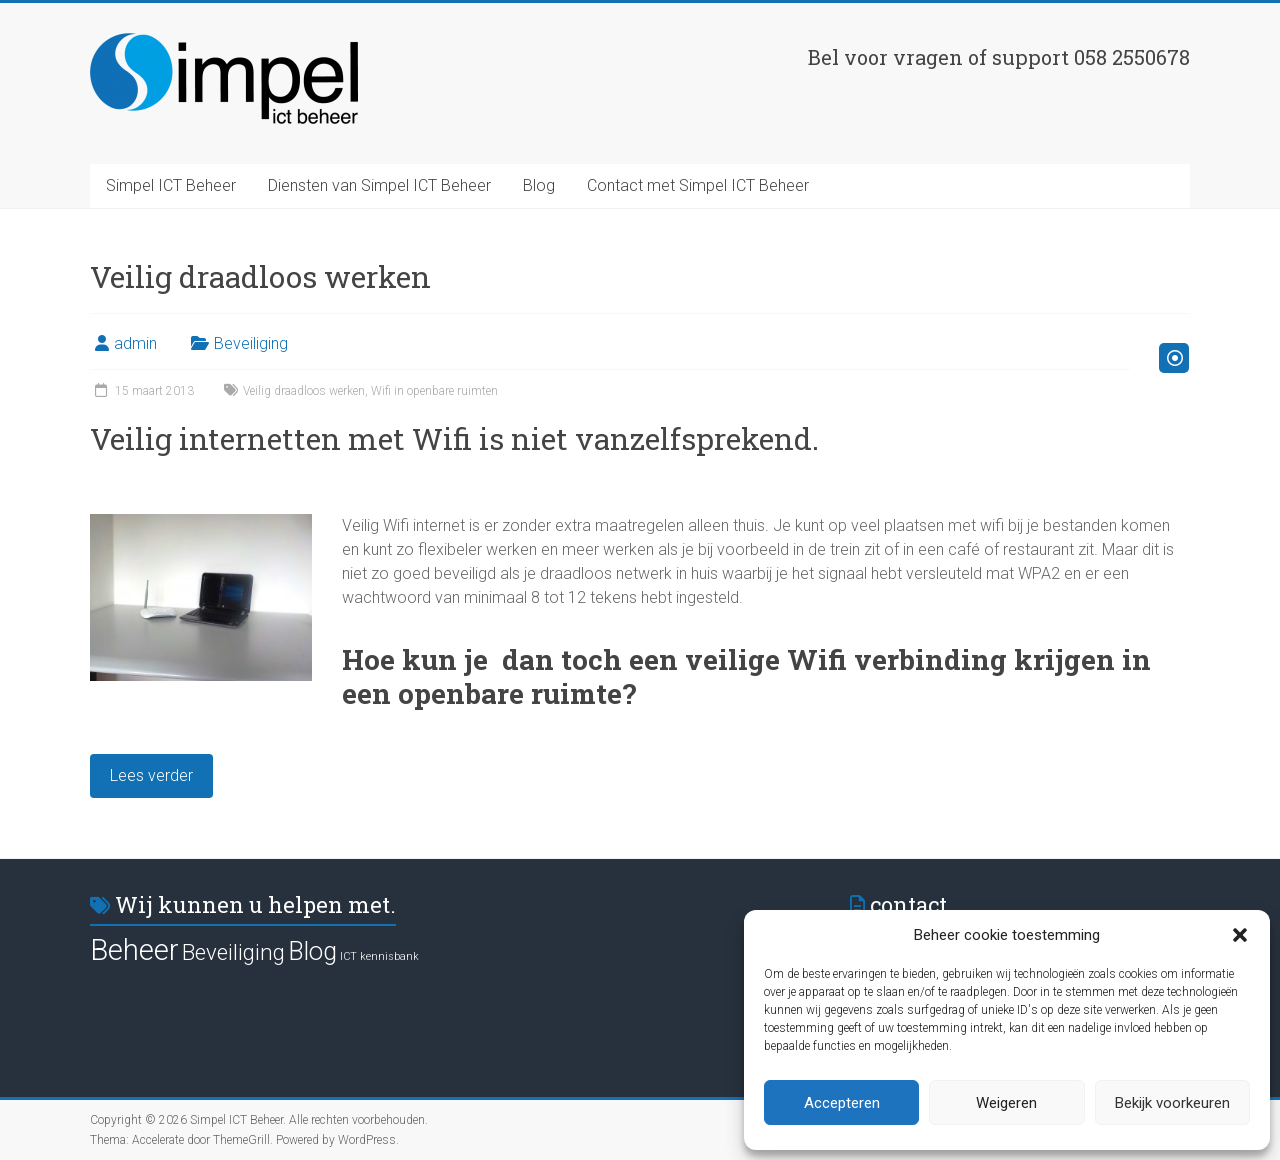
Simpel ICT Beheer (171, 185)
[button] (1240, 935)
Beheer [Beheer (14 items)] (134, 950)
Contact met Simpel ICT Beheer (698, 185)
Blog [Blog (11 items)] (312, 951)
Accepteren (842, 1103)
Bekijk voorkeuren (1172, 1103)
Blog (539, 185)
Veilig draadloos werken (304, 391)
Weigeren (1006, 1103)
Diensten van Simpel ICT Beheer (379, 185)
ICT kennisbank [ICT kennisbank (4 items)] (379, 956)
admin (135, 343)
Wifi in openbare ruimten (434, 391)
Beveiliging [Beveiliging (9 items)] (233, 952)
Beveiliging (251, 343)
